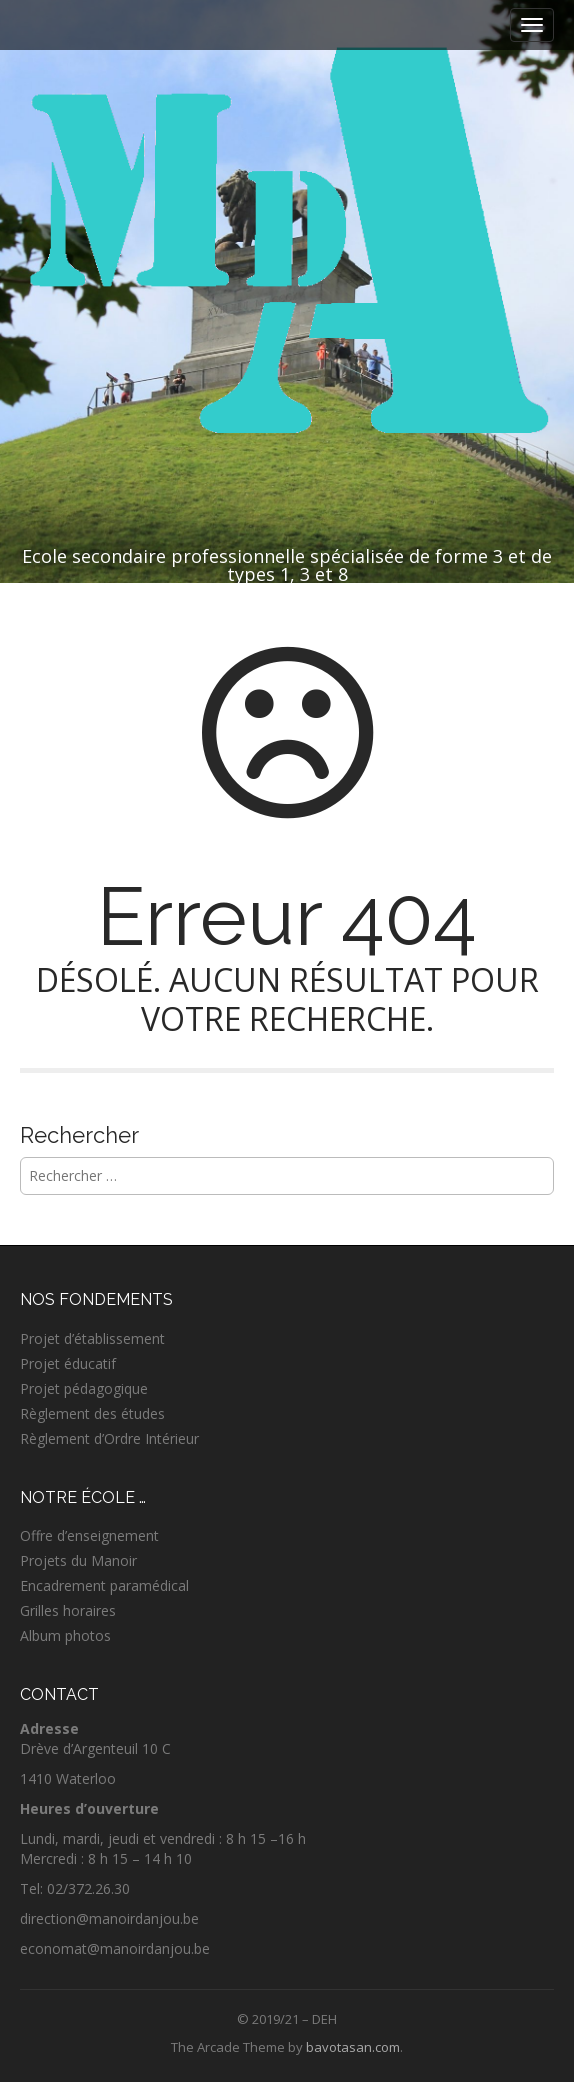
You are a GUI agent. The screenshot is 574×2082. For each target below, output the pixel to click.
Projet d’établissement (92, 1338)
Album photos (65, 1635)
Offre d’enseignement (89, 1535)
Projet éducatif (68, 1363)
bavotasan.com (353, 2047)
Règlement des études (92, 1413)
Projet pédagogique (84, 1388)
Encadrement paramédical (104, 1585)
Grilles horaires (68, 1610)
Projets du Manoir (78, 1560)
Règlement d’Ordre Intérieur (109, 1438)
